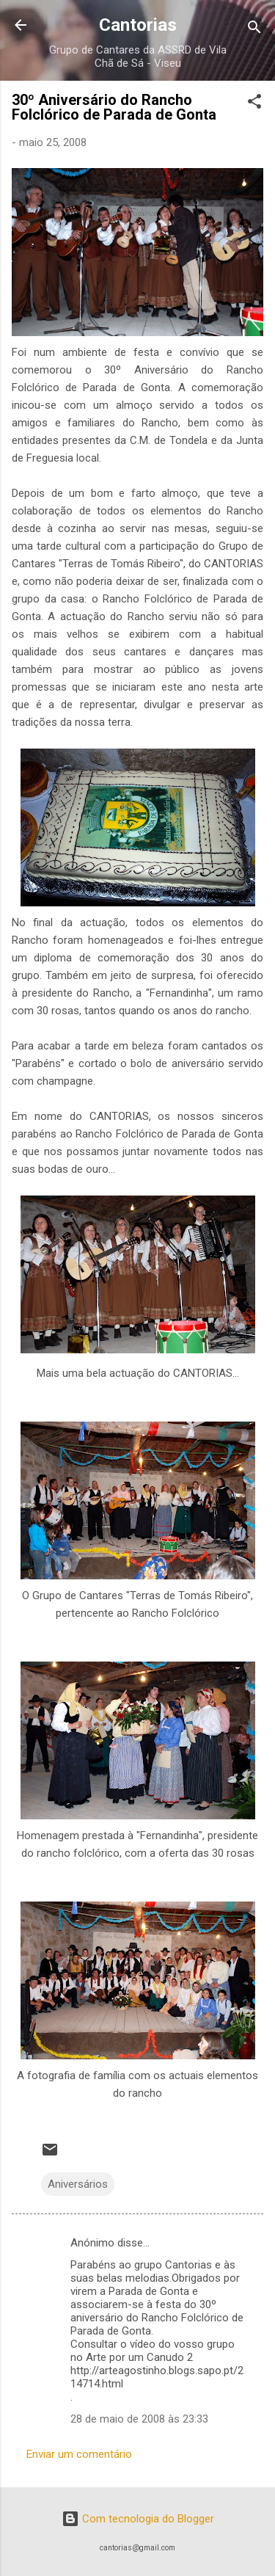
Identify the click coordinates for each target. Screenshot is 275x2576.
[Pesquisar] (254, 29)
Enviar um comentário (79, 2454)
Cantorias (138, 25)
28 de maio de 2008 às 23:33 (139, 2419)
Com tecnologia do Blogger (138, 2518)
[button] (254, 103)
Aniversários (78, 2184)
